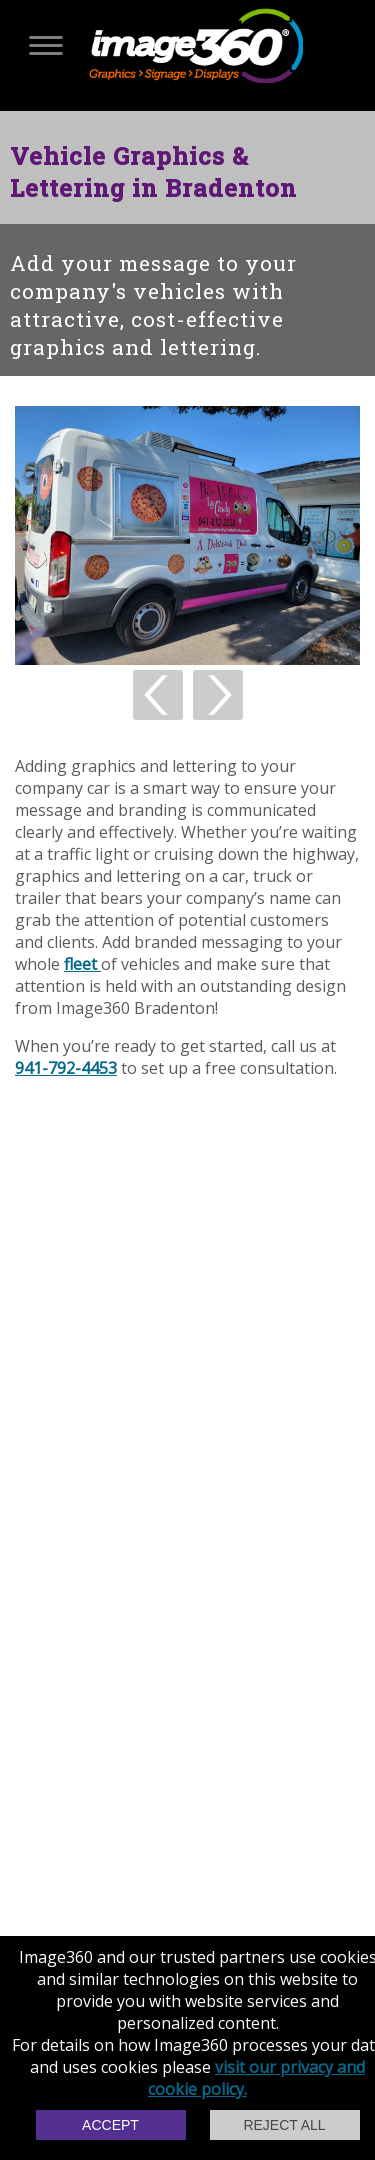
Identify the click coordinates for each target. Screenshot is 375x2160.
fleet (82, 964)
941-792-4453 (66, 1068)
